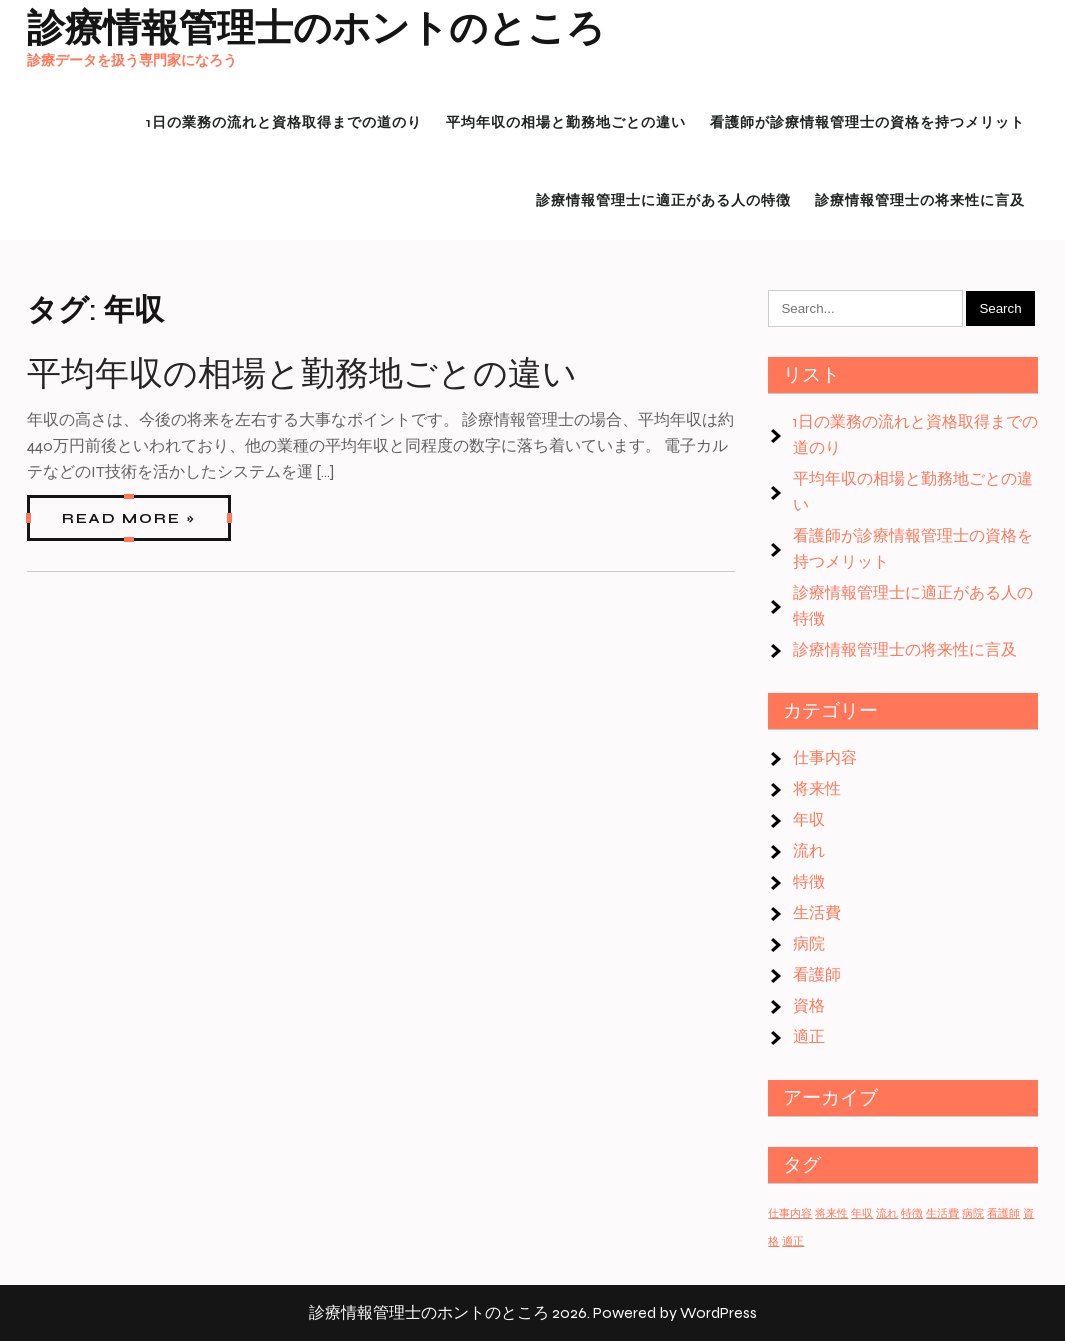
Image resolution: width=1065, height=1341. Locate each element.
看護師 (817, 974)
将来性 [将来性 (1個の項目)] (831, 1213)
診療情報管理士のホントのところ (316, 28)
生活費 (817, 912)
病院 (809, 943)
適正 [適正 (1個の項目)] (793, 1241)
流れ (809, 850)
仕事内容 (825, 757)
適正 (809, 1036)
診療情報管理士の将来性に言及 (905, 649)
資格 (809, 1005)
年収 (809, 819)
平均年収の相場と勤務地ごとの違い (302, 374)
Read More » (129, 518)
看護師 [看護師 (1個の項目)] (1003, 1213)
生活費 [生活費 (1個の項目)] (942, 1213)
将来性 (817, 788)
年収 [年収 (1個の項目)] (862, 1213)
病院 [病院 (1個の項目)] (973, 1213)
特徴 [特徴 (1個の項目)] (912, 1213)
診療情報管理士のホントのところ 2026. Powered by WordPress (533, 1312)
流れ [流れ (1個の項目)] (887, 1213)
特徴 (809, 881)
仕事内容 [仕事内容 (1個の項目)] (790, 1213)
